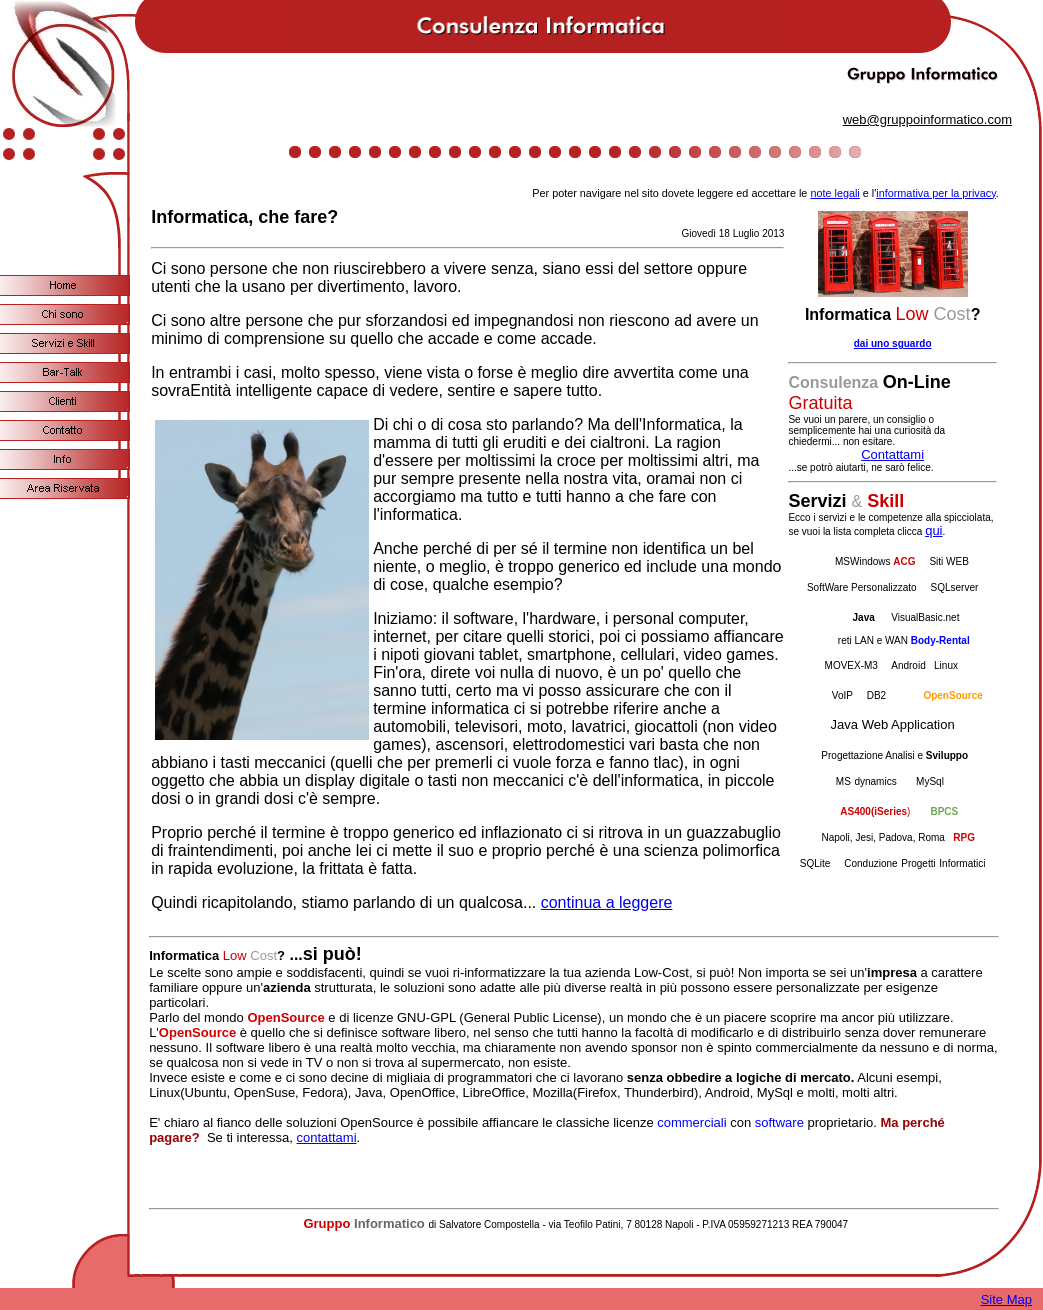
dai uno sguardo (893, 343)
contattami (327, 1137)
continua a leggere (607, 902)
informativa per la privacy (936, 193)
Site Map (1006, 1299)
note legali (834, 193)
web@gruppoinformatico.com (927, 119)
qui (933, 530)
